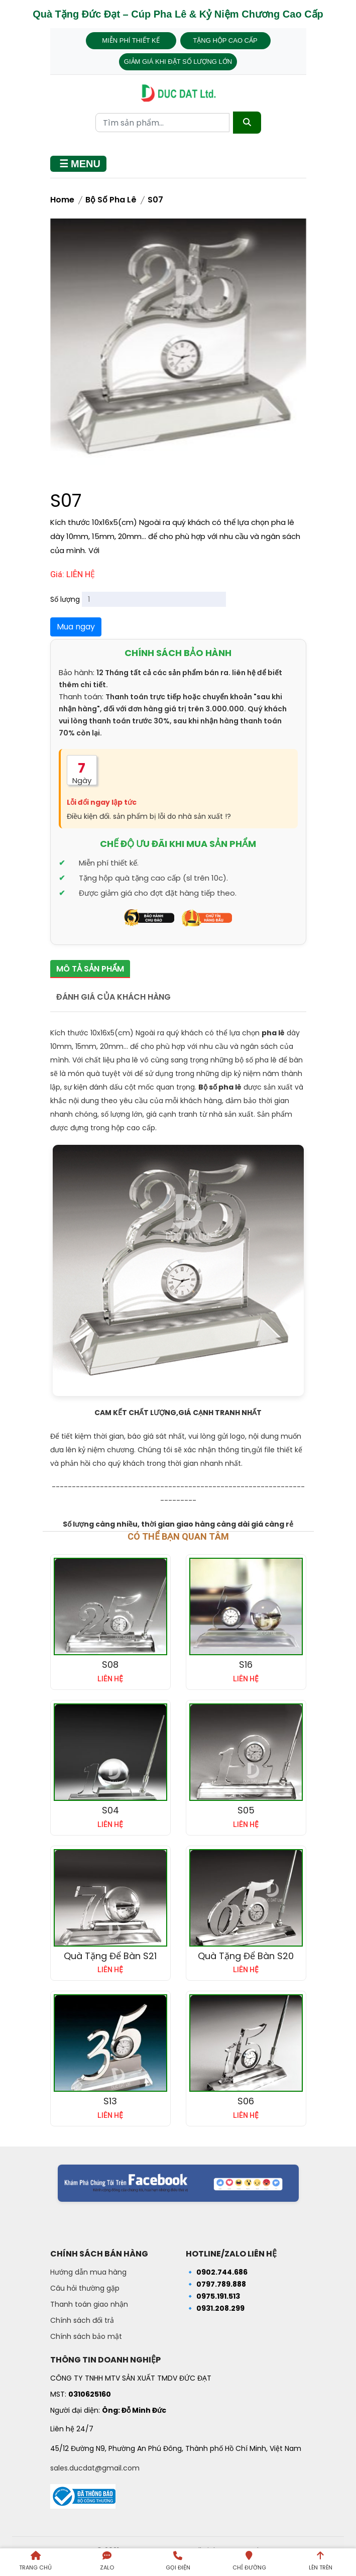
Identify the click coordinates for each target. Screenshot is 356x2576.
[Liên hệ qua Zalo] (107, 2562)
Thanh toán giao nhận (89, 2304)
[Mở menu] (78, 164)
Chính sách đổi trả (82, 2320)
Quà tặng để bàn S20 (246, 1956)
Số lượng (65, 599)
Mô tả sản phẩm (90, 969)
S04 (110, 1810)
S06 (246, 2101)
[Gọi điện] (178, 2562)
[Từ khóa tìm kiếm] (162, 122)
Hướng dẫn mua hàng (88, 2272)
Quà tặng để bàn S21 (110, 1956)
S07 (155, 199)
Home (62, 199)
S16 (246, 1664)
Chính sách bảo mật (86, 2336)
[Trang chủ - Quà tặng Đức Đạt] (178, 93)
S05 (246, 1810)
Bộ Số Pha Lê (111, 199)
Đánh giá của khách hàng (113, 997)
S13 (110, 2101)
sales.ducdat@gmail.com (95, 2468)
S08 (110, 1664)
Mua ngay (76, 626)
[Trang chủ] (35, 2562)
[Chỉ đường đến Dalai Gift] (249, 2562)
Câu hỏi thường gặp (85, 2288)
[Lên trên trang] (320, 2562)
